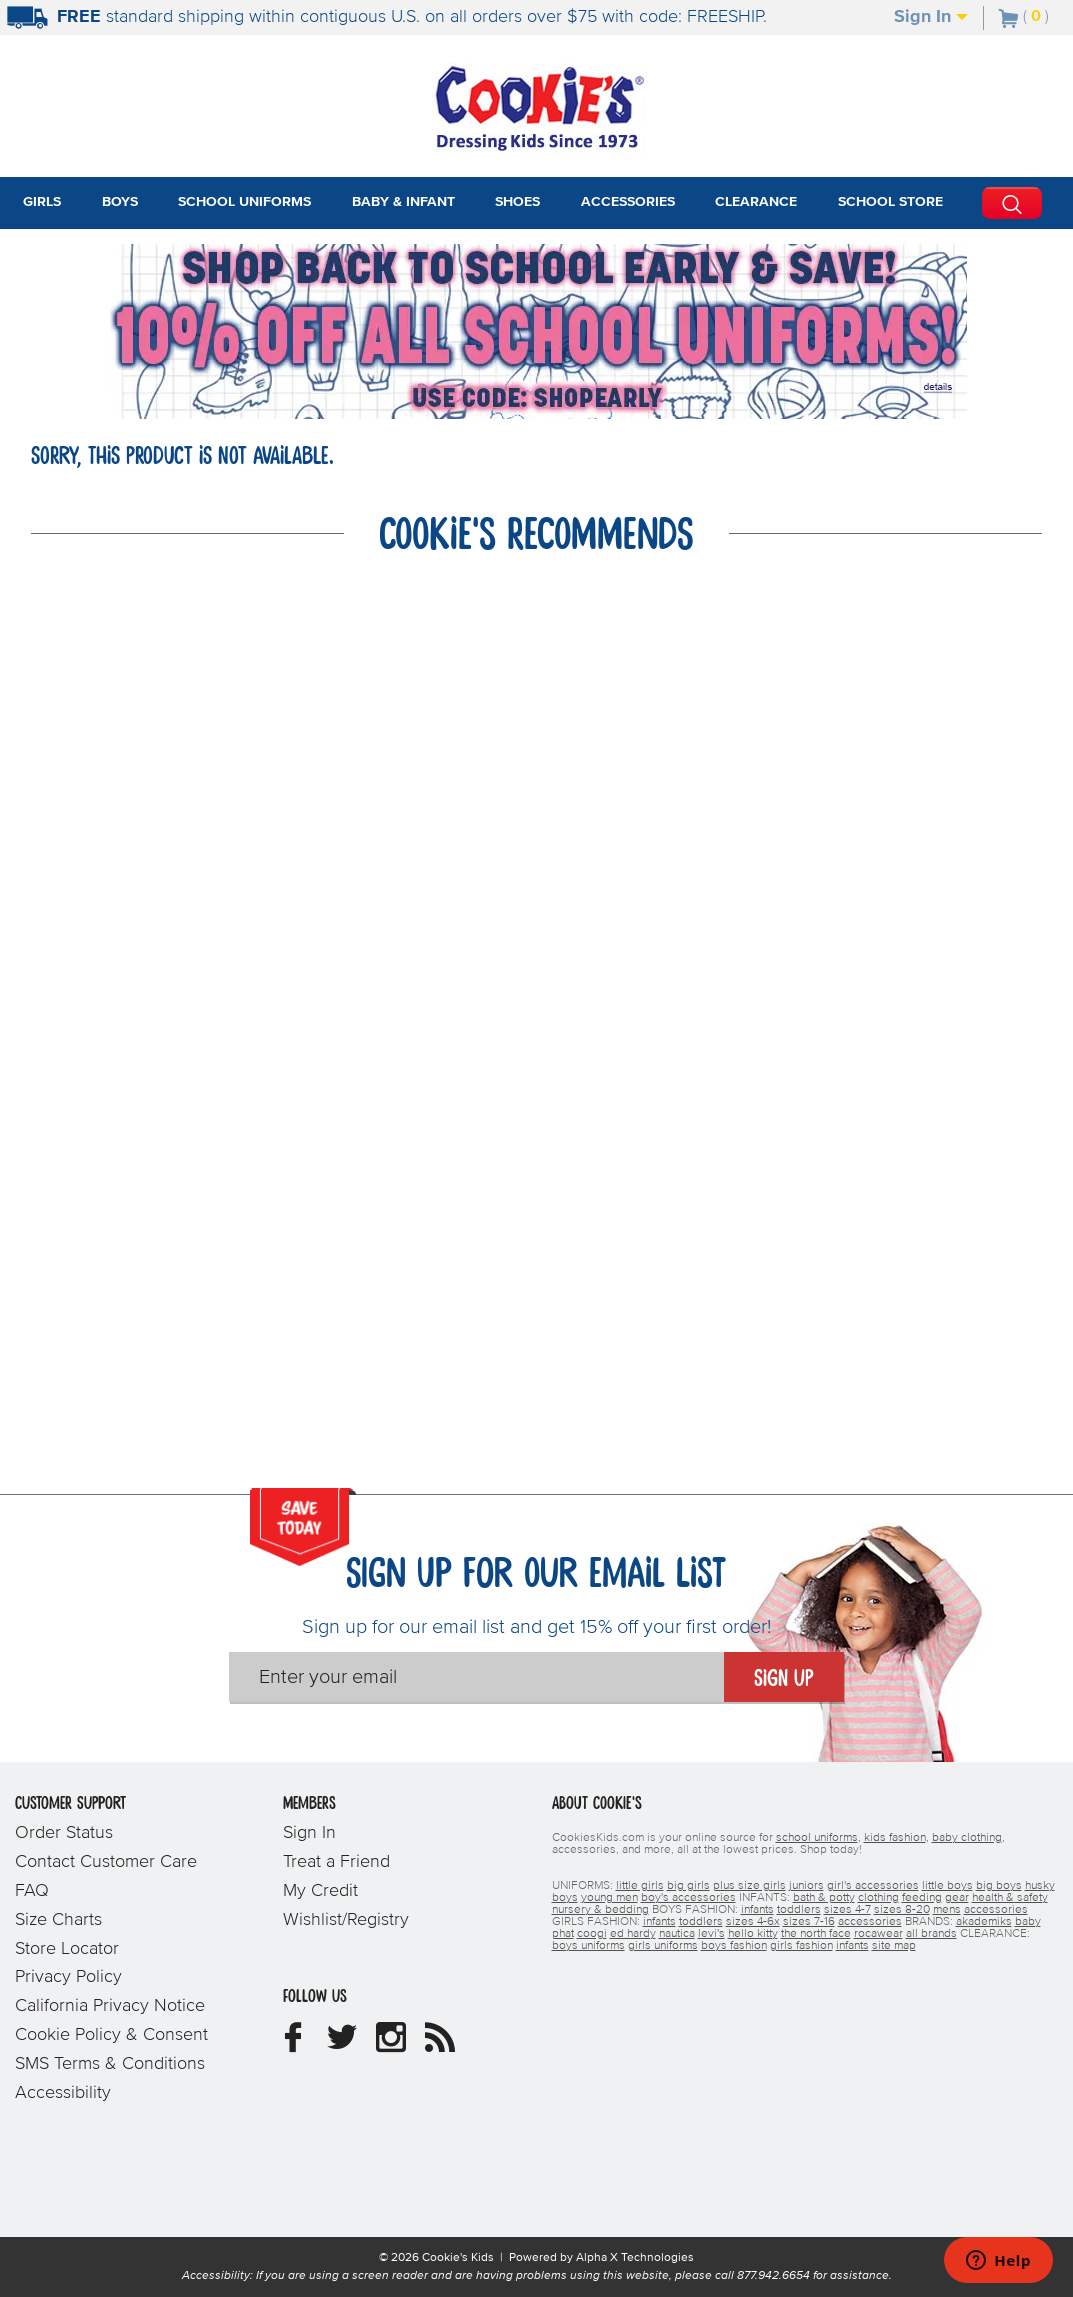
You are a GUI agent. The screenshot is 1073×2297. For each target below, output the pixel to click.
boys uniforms (588, 1946)
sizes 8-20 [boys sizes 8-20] (902, 1910)
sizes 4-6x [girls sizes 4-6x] (753, 1922)
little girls (640, 1886)
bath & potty (824, 1898)
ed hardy (633, 1934)
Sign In (931, 17)
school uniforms (817, 1838)
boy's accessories (688, 1898)
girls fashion (801, 1946)
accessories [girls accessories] (870, 1922)
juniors (806, 1886)
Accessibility (63, 2093)
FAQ (32, 1891)
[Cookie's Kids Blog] (440, 2045)
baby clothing (967, 1838)
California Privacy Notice (110, 2006)
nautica (677, 1934)
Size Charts (58, 1920)
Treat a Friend (336, 1862)
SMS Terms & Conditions (110, 2064)
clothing (878, 1898)
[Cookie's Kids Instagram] (391, 2045)
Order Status (64, 1833)
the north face (816, 1934)
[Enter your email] (476, 1677)
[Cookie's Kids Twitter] (342, 2045)
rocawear (878, 1934)
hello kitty (753, 1934)
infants (852, 1946)
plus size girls (749, 1886)
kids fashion (895, 1838)
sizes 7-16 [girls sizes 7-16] (809, 1922)
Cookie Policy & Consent (111, 2035)
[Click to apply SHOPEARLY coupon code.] (537, 398)
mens (947, 1910)
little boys (947, 1886)
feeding (922, 1898)
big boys (999, 1886)
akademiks (984, 1922)
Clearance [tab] (756, 202)
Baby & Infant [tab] (403, 202)
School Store (890, 202)
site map (894, 1946)
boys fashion (734, 1946)
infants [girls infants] (659, 1922)
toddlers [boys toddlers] (799, 1910)
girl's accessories (873, 1886)
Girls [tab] (42, 202)
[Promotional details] (941, 387)
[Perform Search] (1012, 203)
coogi (592, 1934)
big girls (688, 1886)
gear (957, 1898)
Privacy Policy (68, 1977)
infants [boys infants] (757, 1910)
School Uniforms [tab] (244, 202)
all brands (931, 1934)
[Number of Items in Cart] (1024, 16)
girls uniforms (663, 1946)
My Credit (320, 1891)
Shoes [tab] (517, 202)
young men (609, 1898)
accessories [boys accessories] (996, 1910)
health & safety (1010, 1898)
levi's (711, 1934)
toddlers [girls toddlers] (701, 1922)
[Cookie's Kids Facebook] (293, 2045)
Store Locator (67, 1949)
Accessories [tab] (628, 202)
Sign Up (784, 1679)
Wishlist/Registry (346, 1920)
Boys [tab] (120, 202)
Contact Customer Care (106, 1862)
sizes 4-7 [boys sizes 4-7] (847, 1910)
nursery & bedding (600, 1910)
